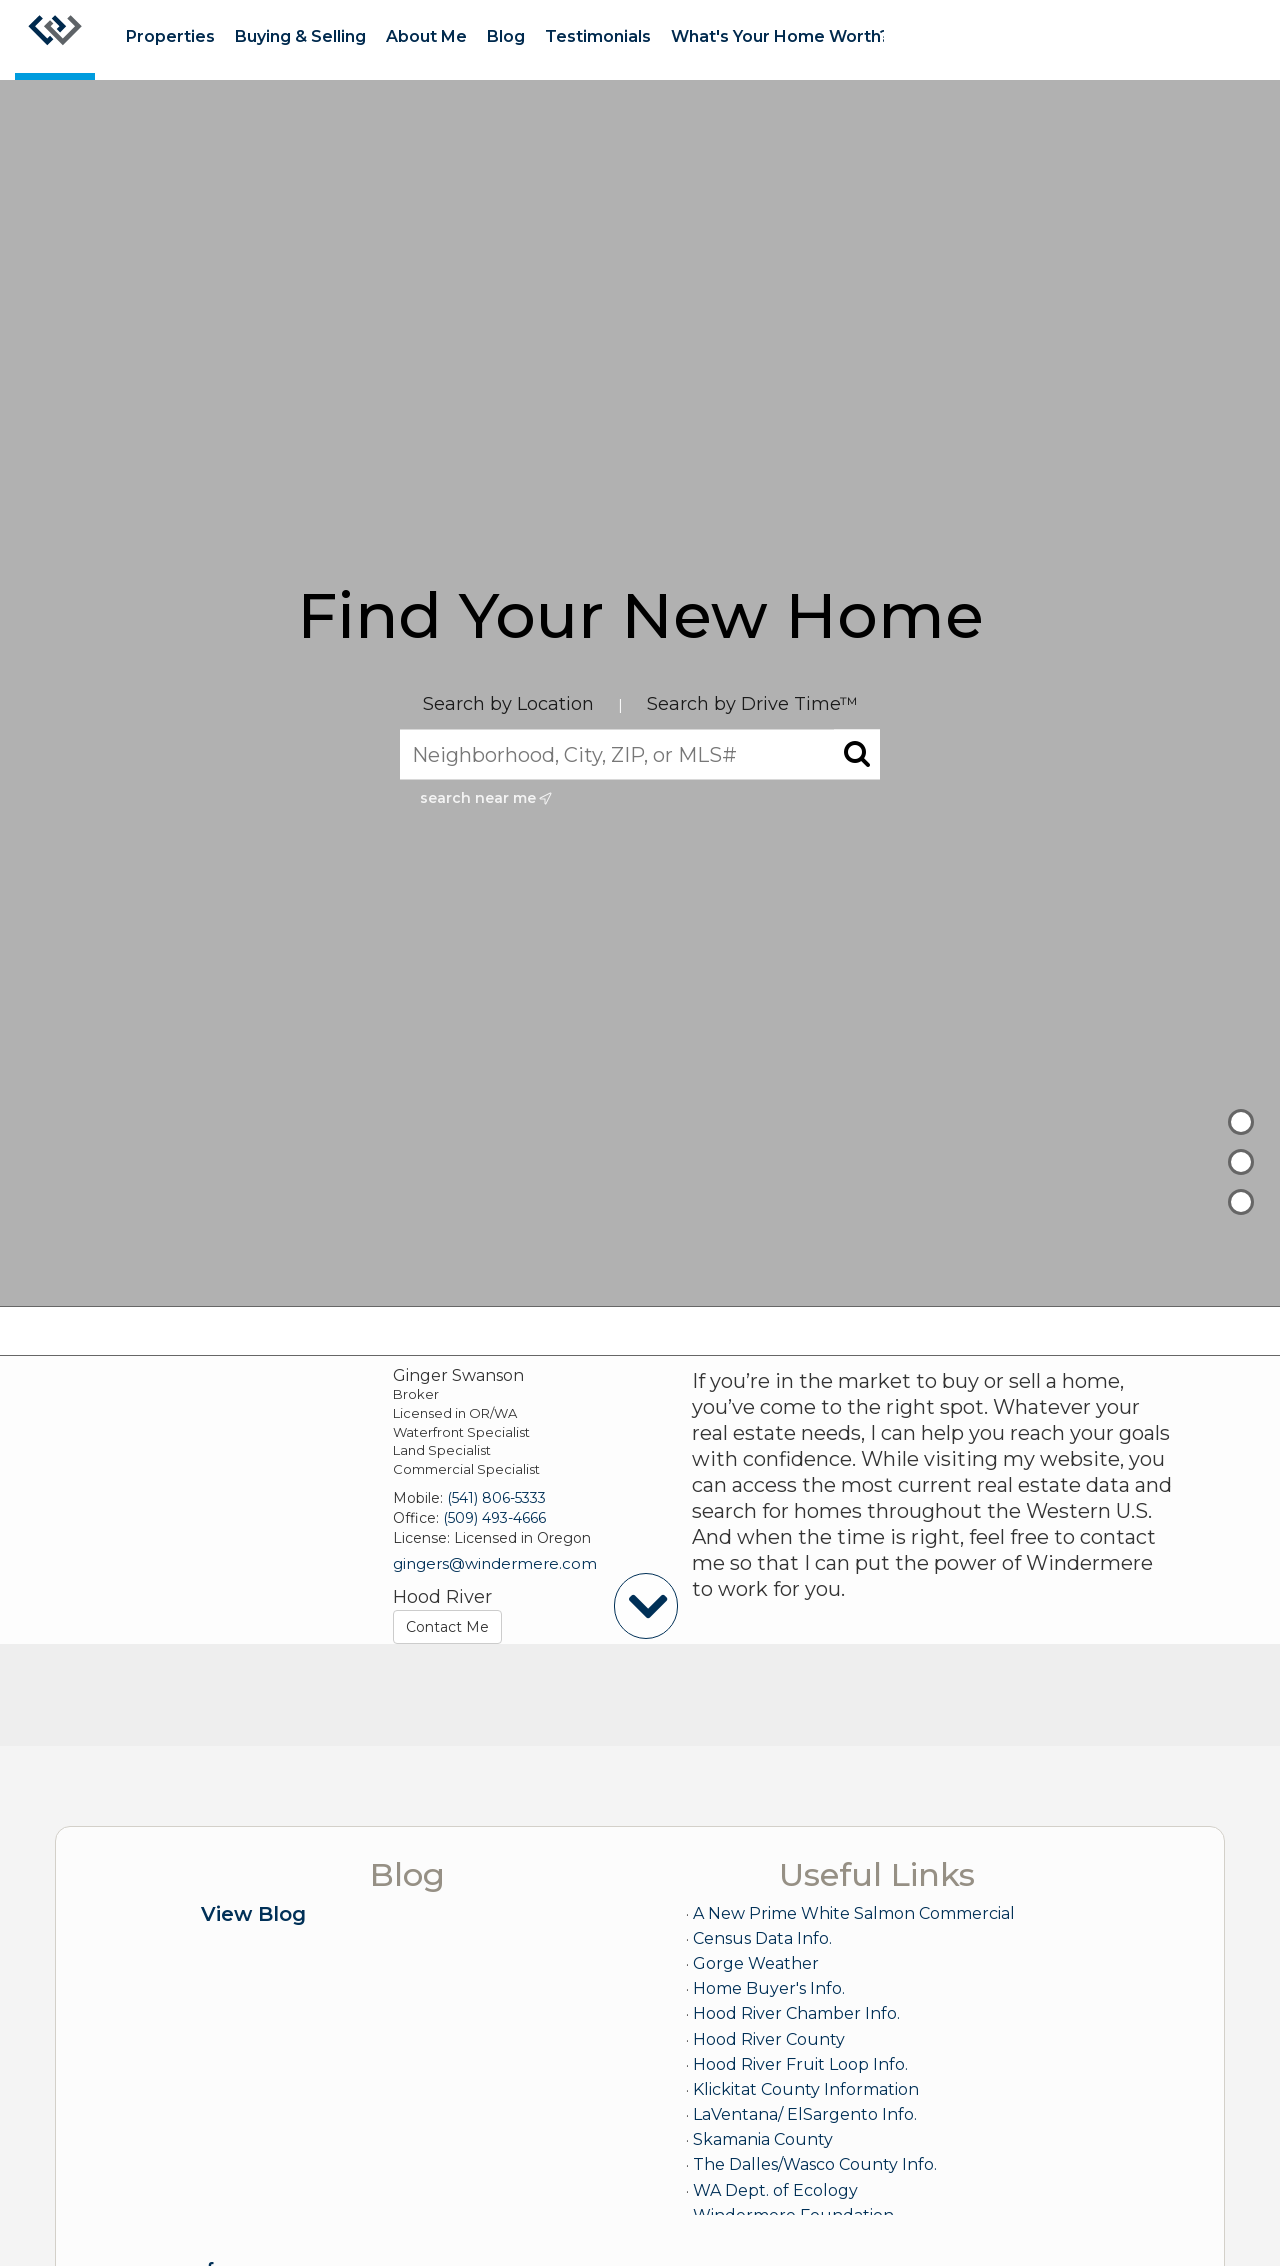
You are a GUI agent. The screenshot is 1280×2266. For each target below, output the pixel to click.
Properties (170, 36)
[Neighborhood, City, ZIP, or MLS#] (640, 755)
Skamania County (763, 2139)
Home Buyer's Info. (769, 1988)
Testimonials (598, 36)
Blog (506, 36)
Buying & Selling (300, 36)
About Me (426, 36)
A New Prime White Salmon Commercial (854, 1913)
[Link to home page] (55, 40)
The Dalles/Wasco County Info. (815, 2164)
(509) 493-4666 (494, 1518)
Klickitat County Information (806, 2089)
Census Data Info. (762, 1938)
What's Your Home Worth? (780, 36)
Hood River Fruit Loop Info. (800, 2064)
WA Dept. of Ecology (775, 2190)
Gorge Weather (756, 1963)
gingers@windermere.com (495, 1563)
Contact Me (447, 1627)
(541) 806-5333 (496, 1498)
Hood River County (769, 2039)
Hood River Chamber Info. (796, 2013)
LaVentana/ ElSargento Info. (805, 2114)
